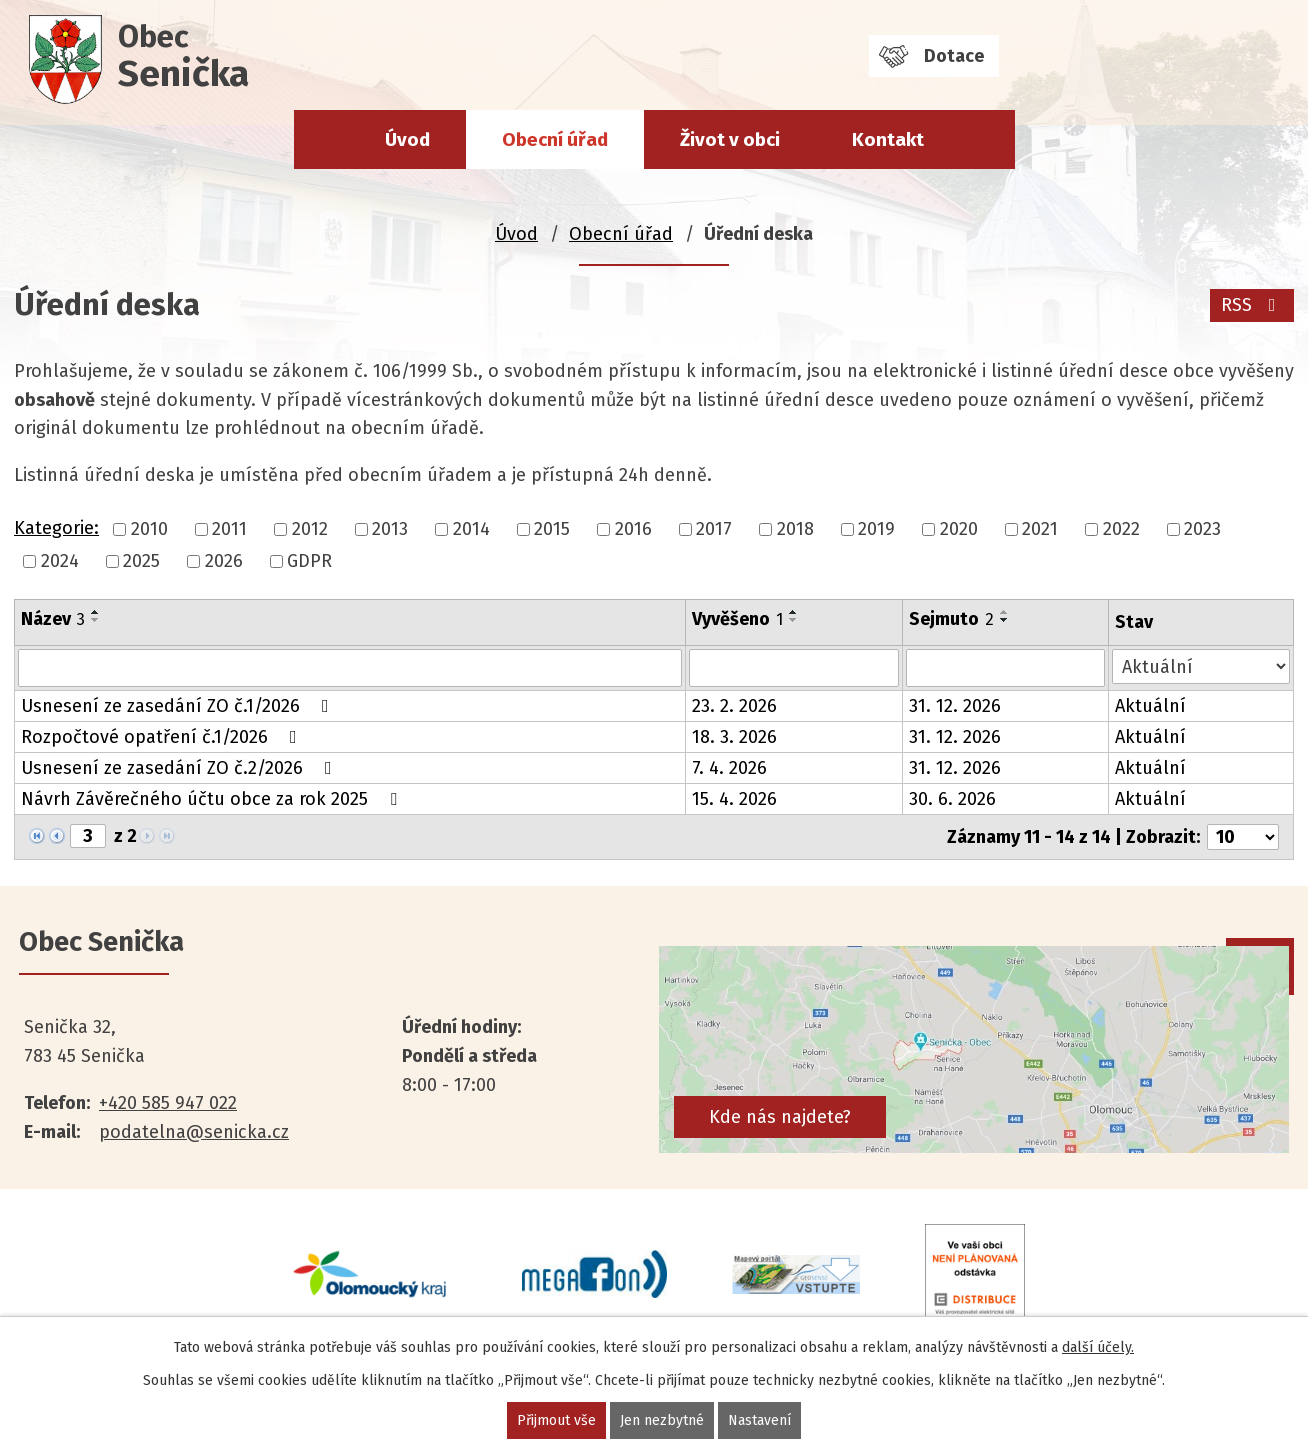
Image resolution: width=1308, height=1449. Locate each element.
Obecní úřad (555, 139)
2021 (1040, 529)
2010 (149, 529)
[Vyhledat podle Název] (350, 668)
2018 (795, 529)
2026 (224, 561)
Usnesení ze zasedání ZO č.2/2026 (180, 768)
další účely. (1098, 1347)
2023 (1202, 529)
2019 (876, 529)
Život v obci (730, 139)
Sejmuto (951, 619)
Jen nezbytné (662, 1420)
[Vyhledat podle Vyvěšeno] (794, 668)
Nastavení (759, 1420)
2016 (633, 529)
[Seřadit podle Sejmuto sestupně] (1005, 620)
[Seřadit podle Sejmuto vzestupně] (1005, 612)
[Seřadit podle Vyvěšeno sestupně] (794, 620)
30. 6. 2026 (952, 799)
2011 (229, 529)
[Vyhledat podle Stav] (1201, 666)
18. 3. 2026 (734, 737)
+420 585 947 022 (168, 1103)
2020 (959, 529)
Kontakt (888, 139)
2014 (471, 529)
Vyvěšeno (737, 619)
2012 (310, 529)
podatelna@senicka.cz (194, 1132)
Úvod (407, 139)
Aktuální (1150, 706)
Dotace (954, 56)
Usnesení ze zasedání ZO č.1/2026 (179, 706)
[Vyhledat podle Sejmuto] (1006, 668)
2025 (141, 561)
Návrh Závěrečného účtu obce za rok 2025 (213, 799)
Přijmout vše (556, 1420)
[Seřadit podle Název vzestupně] (96, 612)
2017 (714, 529)
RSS (1252, 305)
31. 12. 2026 (955, 706)
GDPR (309, 561)
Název (53, 619)
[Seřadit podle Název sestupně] (96, 620)
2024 (60, 561)
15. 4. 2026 (734, 799)
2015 (552, 529)
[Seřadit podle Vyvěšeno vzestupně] (794, 612)
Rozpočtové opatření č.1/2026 (163, 737)
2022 (1121, 529)
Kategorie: (56, 528)
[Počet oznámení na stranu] (1243, 837)
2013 (390, 529)
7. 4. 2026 (729, 768)
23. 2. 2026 (734, 706)
